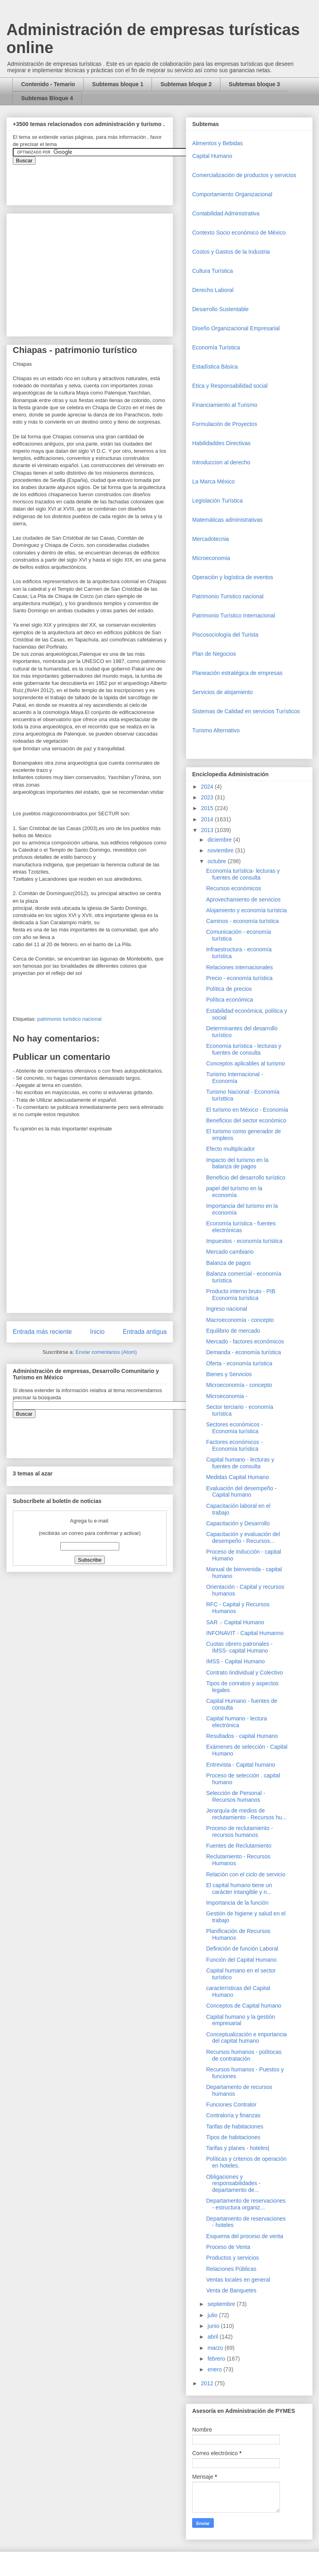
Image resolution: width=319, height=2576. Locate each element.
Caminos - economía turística (242, 921)
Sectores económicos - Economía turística (234, 1427)
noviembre (221, 850)
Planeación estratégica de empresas (237, 673)
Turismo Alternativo (216, 730)
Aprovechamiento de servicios (243, 899)
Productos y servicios (232, 2257)
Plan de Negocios (214, 654)
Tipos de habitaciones (233, 2137)
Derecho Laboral (213, 290)
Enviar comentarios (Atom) (106, 1352)
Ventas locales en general (238, 2279)
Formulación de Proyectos (224, 424)
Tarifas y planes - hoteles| (238, 2148)
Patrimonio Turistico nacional (228, 596)
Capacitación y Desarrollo (238, 1523)
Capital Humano (212, 156)
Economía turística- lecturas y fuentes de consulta (243, 874)
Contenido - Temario (48, 84)
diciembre (220, 839)
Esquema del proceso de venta (244, 2236)
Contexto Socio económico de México (239, 232)
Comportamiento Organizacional (232, 194)
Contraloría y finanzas (233, 2115)
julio (213, 2315)
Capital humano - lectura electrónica (236, 1721)
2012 (208, 2383)
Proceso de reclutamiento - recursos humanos (239, 1831)
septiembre (221, 2304)
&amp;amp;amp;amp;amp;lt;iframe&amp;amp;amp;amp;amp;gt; (102, 181)
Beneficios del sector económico (246, 1120)
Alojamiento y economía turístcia (246, 910)
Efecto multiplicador (230, 1149)
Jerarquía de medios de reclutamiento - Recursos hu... (246, 1814)
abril (213, 2336)
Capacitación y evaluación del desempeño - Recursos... (243, 1537)
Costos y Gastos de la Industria (231, 252)
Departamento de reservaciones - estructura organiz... (246, 2204)
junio (214, 2326)
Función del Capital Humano (241, 1960)
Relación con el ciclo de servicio (245, 1874)
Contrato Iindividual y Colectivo (244, 1672)
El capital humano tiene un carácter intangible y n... (239, 1888)
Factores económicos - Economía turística (234, 1445)
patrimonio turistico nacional (69, 1019)
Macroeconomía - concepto (240, 1320)
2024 (208, 786)
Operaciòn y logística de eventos (232, 577)
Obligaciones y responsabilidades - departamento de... (233, 2183)
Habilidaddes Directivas (221, 443)
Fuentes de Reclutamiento (238, 1845)
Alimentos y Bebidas (217, 143)
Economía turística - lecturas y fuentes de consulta (243, 1049)
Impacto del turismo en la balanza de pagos (237, 1163)
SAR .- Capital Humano (235, 1622)
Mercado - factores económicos (245, 1341)
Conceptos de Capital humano (243, 2005)
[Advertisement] (24, 2403)
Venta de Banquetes (231, 2290)
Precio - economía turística (239, 978)
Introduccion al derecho (221, 462)
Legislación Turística (217, 500)
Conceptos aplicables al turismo (245, 1063)
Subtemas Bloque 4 (47, 98)
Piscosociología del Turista (225, 634)
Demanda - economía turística (243, 1352)
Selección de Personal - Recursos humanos (235, 1796)
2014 (208, 819)
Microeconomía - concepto (239, 1385)
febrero (216, 2358)
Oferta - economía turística (239, 1363)
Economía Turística (216, 347)
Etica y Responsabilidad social (230, 386)
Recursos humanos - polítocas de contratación (244, 2055)
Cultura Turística (212, 271)
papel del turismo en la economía (234, 1191)
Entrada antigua (145, 1331)
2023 (208, 797)
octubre (217, 861)
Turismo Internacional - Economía (234, 1077)
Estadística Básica (215, 366)
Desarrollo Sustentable (220, 309)
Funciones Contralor (231, 2104)
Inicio (97, 1331)
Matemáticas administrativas (227, 520)
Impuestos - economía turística (244, 1241)
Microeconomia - (226, 1396)
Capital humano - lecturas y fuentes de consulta (240, 1462)
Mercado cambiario (230, 1252)
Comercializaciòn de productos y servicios (244, 175)
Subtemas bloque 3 (254, 84)
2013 (208, 830)
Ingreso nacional (226, 1309)
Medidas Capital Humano (237, 1477)
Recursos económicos (233, 888)
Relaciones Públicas (231, 2269)
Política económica (229, 999)
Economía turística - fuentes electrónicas (241, 1226)
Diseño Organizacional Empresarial (236, 328)
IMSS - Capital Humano (235, 1661)
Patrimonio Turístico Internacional (233, 615)
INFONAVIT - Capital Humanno (245, 1633)
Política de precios (229, 989)
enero (215, 2369)
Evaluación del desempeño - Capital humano (241, 1491)
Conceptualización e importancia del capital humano (246, 2037)
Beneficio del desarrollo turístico (245, 1177)
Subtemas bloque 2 (185, 84)
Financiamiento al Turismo (224, 405)
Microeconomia (211, 558)
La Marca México (213, 481)
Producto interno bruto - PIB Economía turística (241, 1294)
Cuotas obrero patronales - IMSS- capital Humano (239, 1647)
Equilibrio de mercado (233, 1330)
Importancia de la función (237, 1902)
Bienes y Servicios (229, 1374)
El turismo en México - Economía (247, 1110)
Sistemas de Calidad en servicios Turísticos (246, 711)
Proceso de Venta (228, 2247)
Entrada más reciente (42, 1331)
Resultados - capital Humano (242, 1736)
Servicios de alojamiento (222, 692)
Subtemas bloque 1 (117, 84)
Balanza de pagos (228, 1263)
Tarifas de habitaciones (234, 2126)
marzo (215, 2348)
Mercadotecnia (210, 539)
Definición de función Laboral (242, 1948)
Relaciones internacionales (239, 967)
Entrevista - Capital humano (240, 1764)
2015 (208, 808)
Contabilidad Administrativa (226, 213)
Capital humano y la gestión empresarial (240, 2020)
